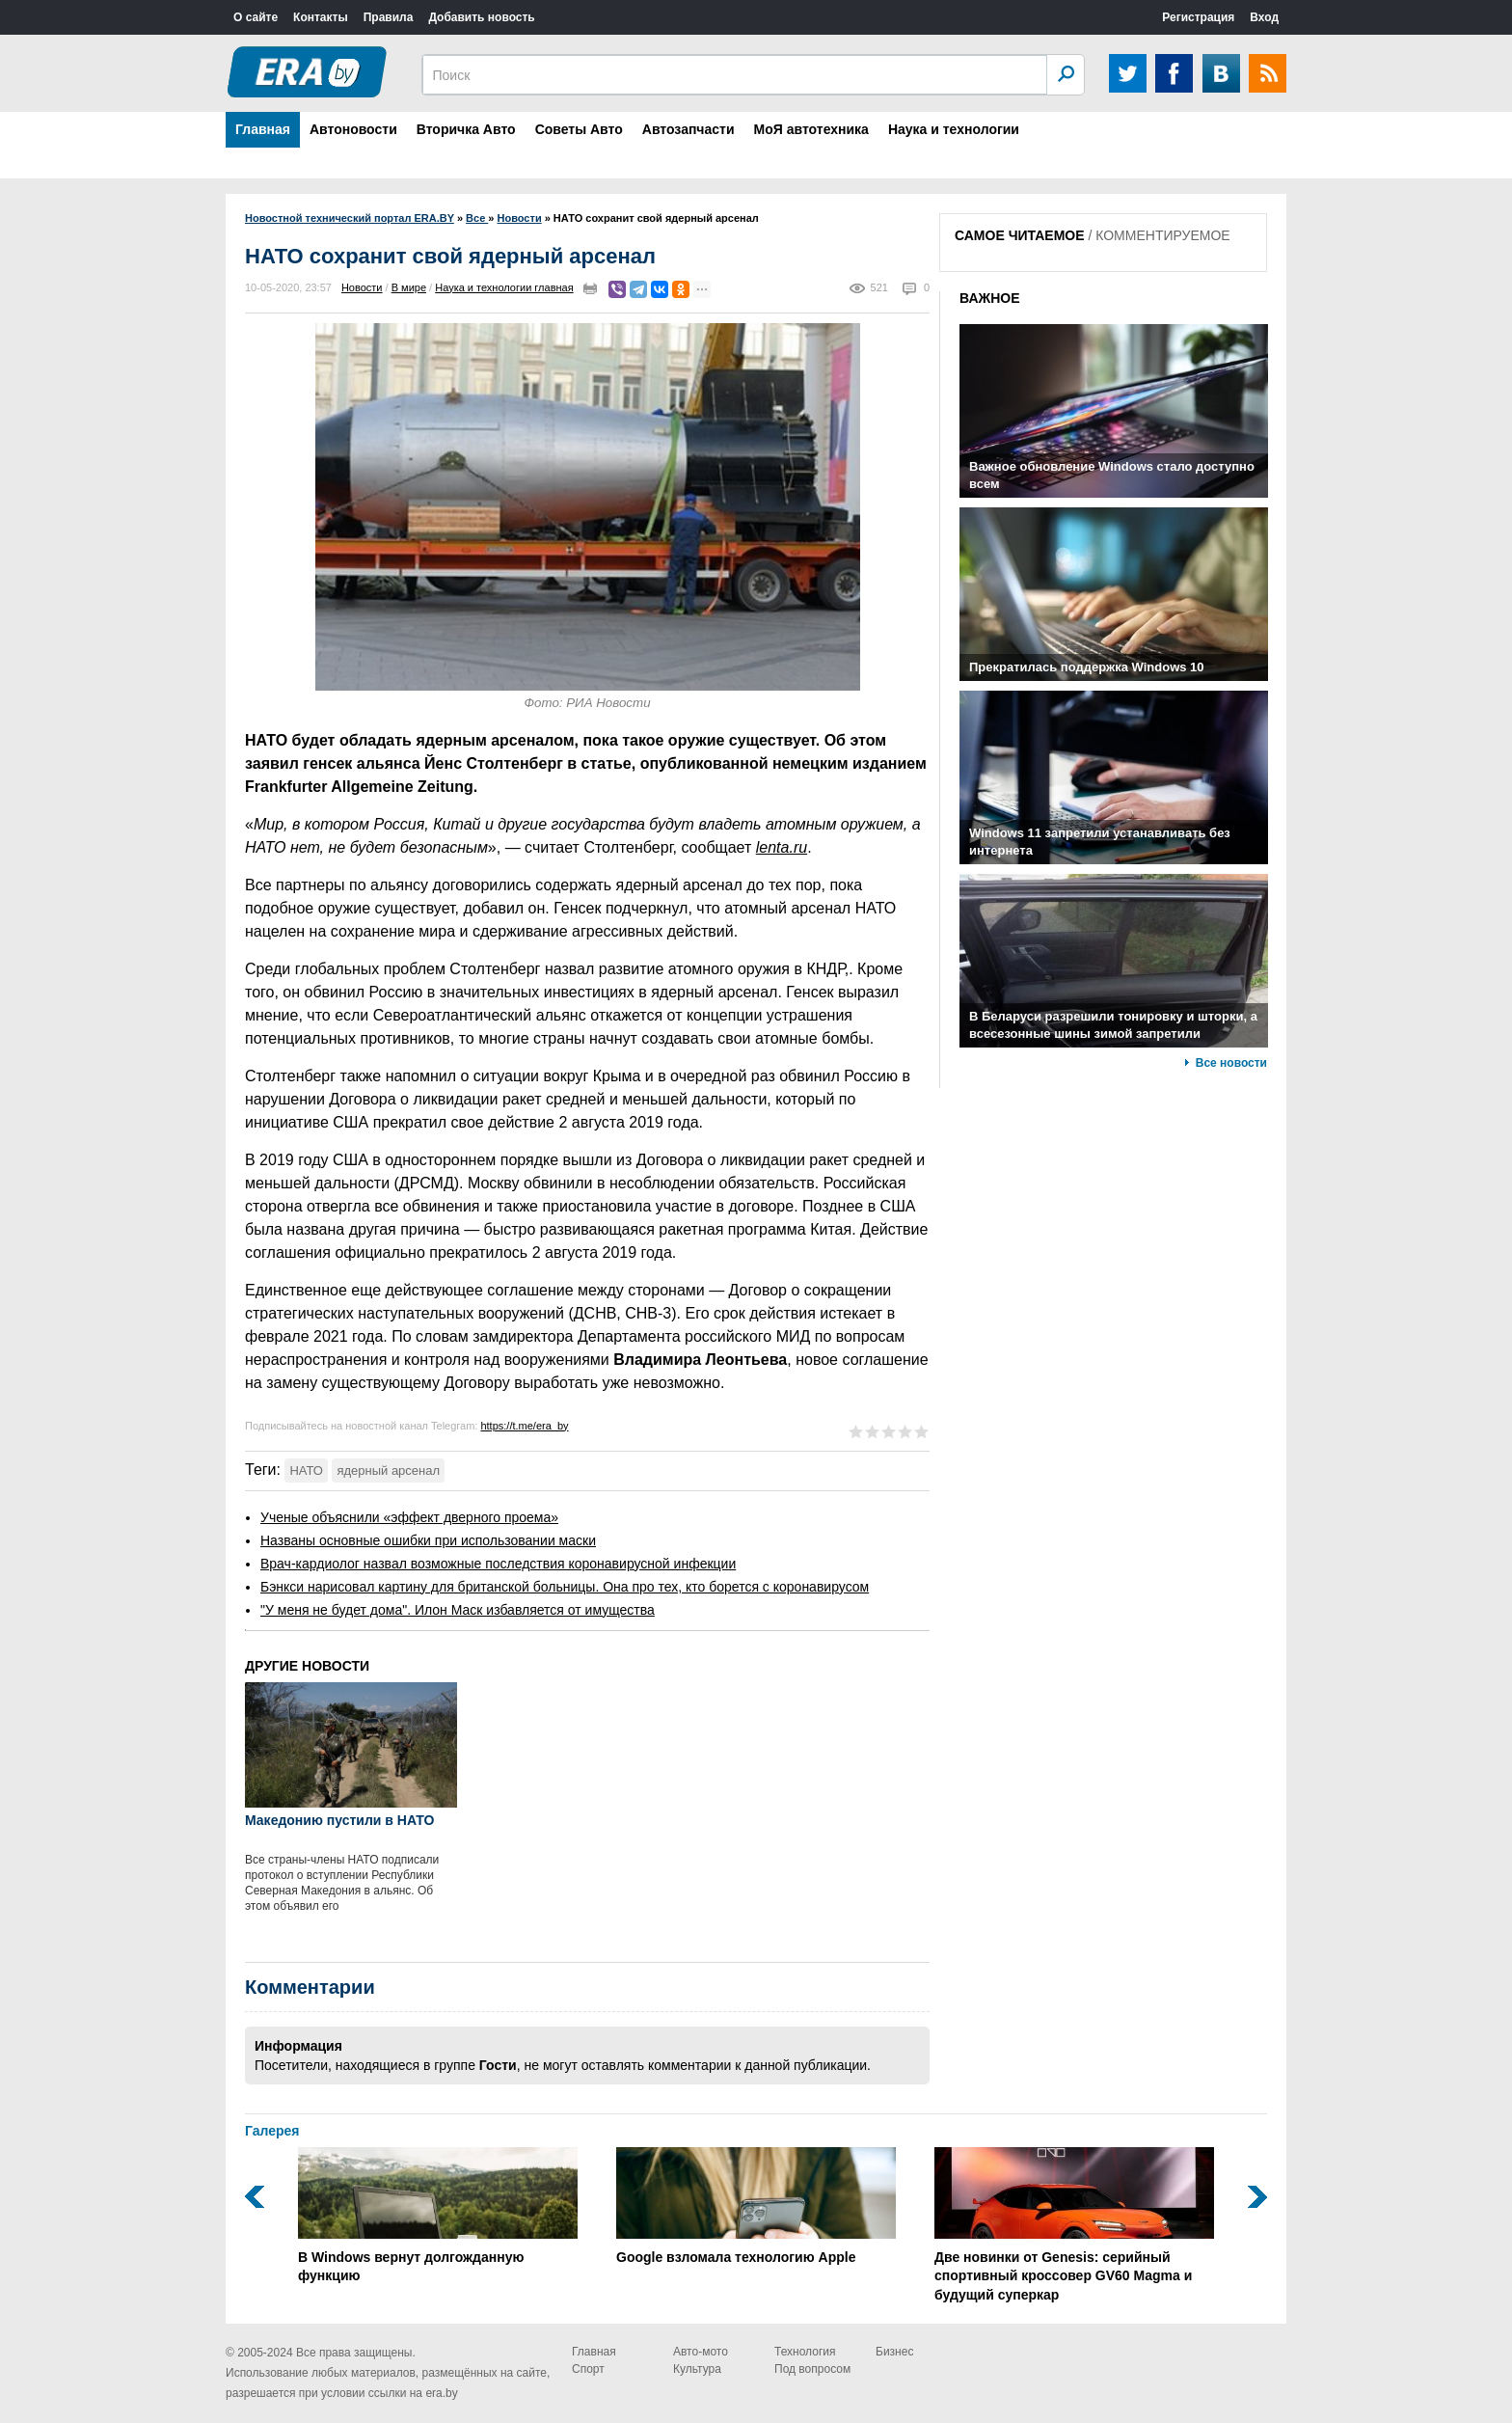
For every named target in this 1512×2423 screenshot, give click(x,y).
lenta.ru (781, 847)
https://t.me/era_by (524, 1425)
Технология (805, 2351)
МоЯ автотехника (811, 129)
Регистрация (1198, 17)
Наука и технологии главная (504, 287)
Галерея (272, 2130)
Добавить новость (481, 17)
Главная (262, 129)
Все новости (1231, 1063)
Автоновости (353, 129)
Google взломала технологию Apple (756, 2206)
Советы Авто (579, 129)
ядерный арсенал (388, 1470)
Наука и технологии (953, 129)
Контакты (320, 17)
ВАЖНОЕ (989, 298)
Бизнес (894, 2351)
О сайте (255, 17)
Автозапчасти (688, 129)
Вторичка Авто (466, 129)
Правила (389, 17)
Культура (697, 2369)
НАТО (306, 1470)
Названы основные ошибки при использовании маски (428, 1540)
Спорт (588, 2369)
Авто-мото (700, 2351)
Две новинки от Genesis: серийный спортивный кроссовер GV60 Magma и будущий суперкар (1074, 2224)
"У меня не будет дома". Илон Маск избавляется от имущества (457, 1610)
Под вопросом (812, 2369)
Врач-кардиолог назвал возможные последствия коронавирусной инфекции (498, 1563)
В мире (409, 287)
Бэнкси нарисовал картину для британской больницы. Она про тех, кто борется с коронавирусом (564, 1586)
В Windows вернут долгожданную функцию (438, 2215)
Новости (362, 287)
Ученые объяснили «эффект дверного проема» (409, 1517)
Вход (1264, 17)
